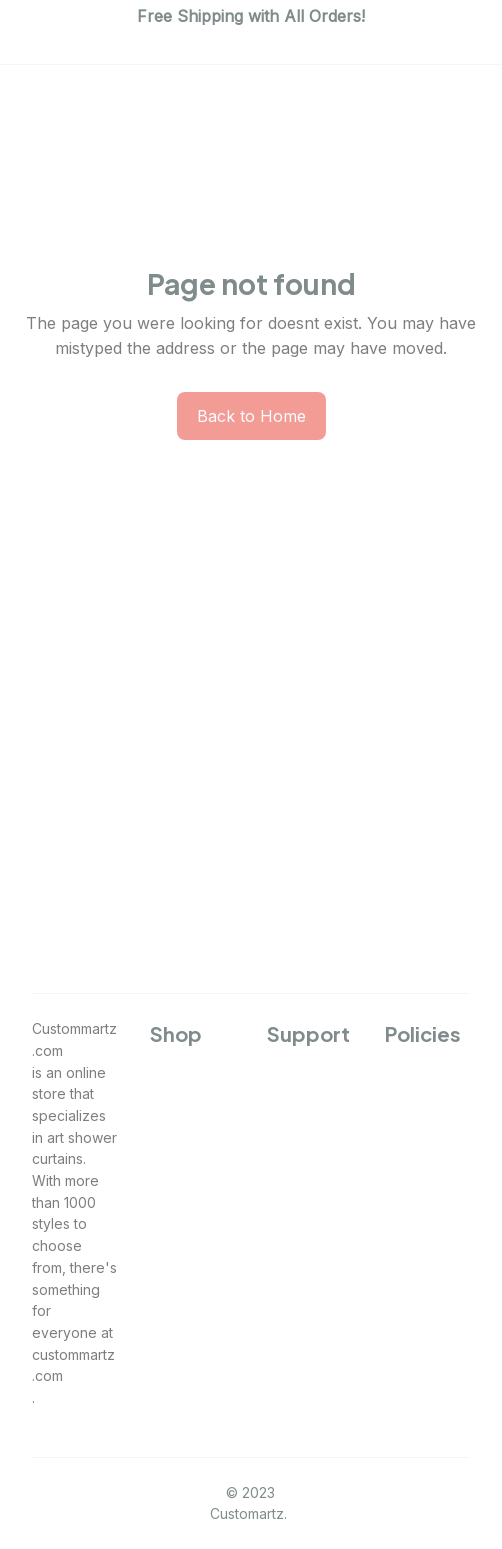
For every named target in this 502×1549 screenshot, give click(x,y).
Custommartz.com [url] (74, 1039)
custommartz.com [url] (73, 1365)
